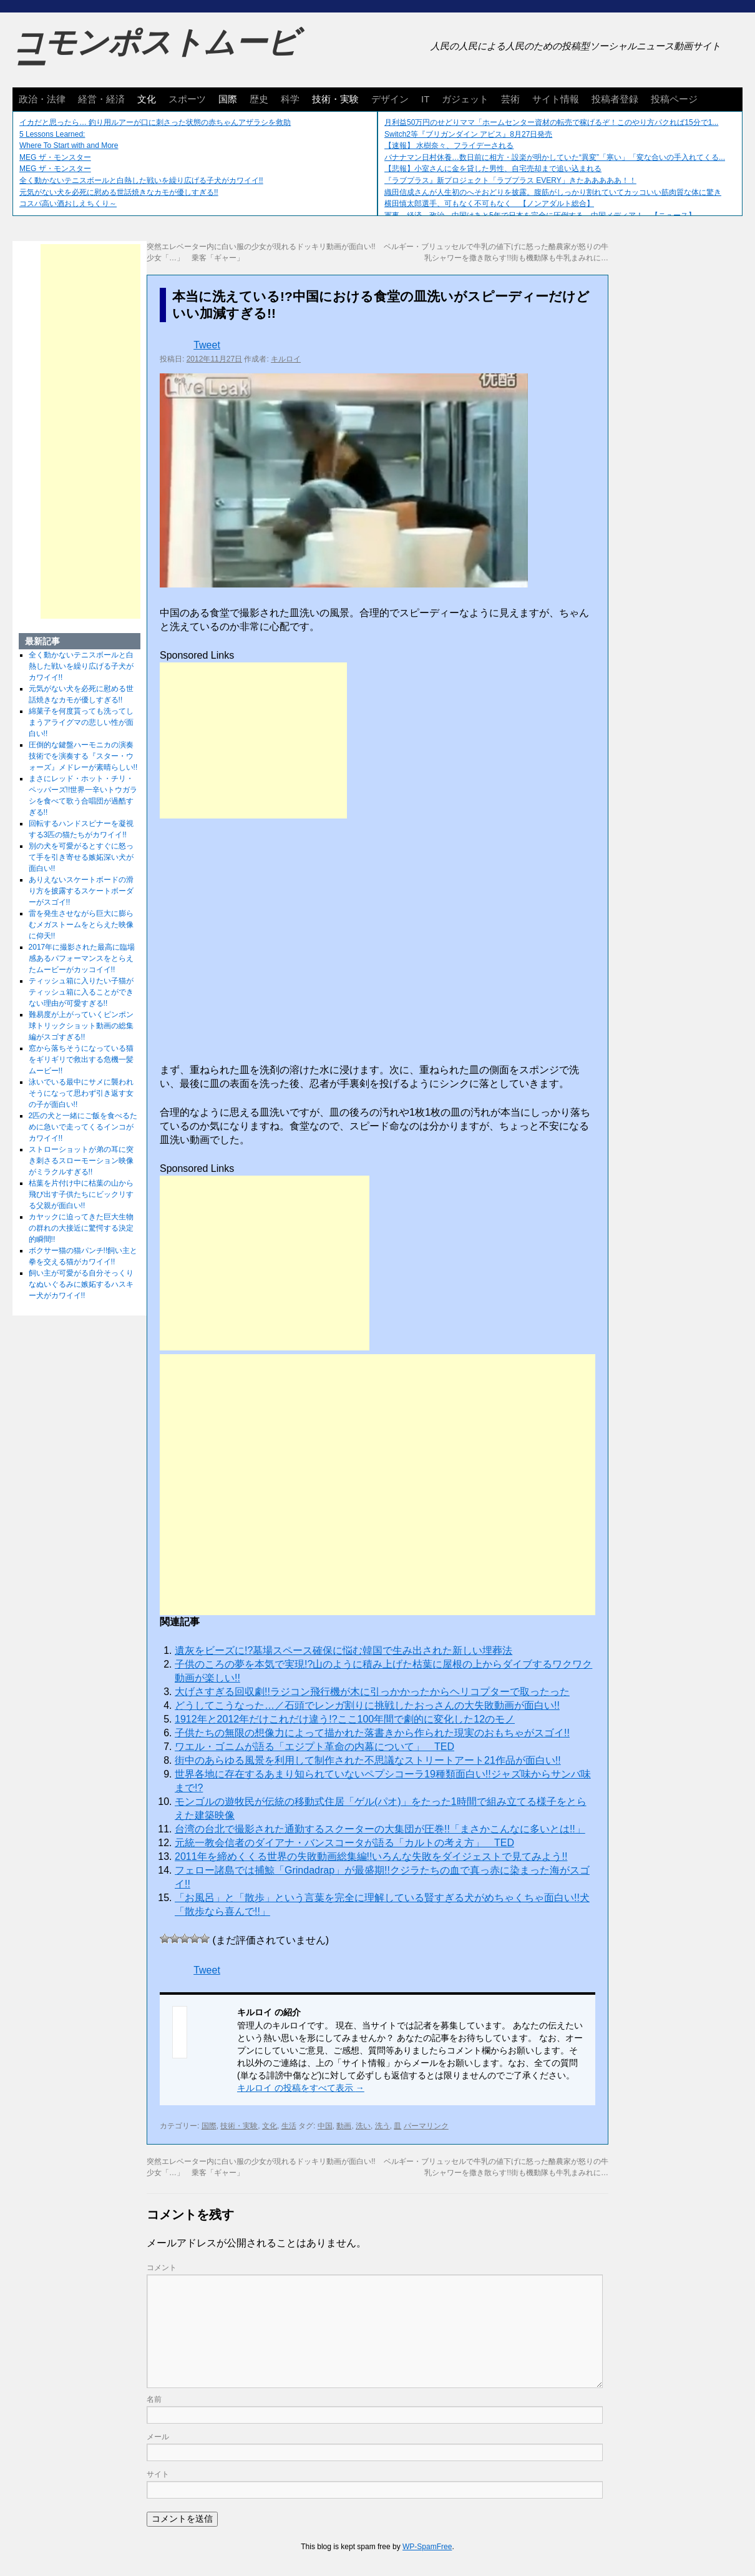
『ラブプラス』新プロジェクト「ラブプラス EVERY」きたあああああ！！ (510, 180)
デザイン (390, 99)
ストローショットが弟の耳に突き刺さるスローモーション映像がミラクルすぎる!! (81, 1160)
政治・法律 (42, 99)
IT (425, 99)
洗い (363, 2125)
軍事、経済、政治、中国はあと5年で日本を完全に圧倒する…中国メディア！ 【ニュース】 (540, 215)
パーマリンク (426, 2125)
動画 (343, 2125)
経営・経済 (101, 99)
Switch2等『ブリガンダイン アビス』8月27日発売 (468, 134)
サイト (158, 2474)
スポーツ (187, 99)
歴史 (259, 99)
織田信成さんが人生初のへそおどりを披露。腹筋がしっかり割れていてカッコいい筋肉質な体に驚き (552, 192)
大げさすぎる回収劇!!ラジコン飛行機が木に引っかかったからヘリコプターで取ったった (372, 1691)
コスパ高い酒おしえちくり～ (68, 203)
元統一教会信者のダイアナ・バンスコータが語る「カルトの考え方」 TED (344, 1842)
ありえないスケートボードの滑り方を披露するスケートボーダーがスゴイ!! (81, 891)
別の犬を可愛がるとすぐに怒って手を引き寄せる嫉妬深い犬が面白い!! (81, 857)
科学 (290, 99)
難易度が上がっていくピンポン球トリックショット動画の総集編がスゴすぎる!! (81, 1025)
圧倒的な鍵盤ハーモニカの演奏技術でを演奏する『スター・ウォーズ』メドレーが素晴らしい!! (83, 756)
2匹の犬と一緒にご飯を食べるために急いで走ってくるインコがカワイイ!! (83, 1127)
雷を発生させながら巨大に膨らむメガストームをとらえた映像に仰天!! (81, 924)
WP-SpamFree (427, 2546)
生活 (288, 2125)
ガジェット (465, 99)
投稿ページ (674, 99)
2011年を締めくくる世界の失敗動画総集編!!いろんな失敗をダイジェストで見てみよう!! (371, 1856)
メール (158, 2436)
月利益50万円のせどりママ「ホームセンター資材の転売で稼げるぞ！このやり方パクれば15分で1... (551, 122)
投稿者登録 (615, 99)
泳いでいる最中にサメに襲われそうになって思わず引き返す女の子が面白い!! (81, 1093)
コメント (162, 2267)
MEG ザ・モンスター (55, 157)
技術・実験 (335, 99)
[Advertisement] (253, 740)
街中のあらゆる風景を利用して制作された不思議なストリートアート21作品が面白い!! (368, 1760)
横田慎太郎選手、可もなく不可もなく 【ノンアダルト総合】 (489, 203)
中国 (325, 2125)
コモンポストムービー (155, 53)
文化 (146, 99)
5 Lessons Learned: (52, 134)
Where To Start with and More (69, 145)
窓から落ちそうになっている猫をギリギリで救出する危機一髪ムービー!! (81, 1059)
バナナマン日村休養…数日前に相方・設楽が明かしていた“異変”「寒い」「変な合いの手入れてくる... (554, 157)
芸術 (510, 99)
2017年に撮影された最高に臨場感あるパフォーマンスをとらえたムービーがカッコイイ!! (82, 958)
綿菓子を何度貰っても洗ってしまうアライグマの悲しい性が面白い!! (81, 722)
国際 (227, 99)
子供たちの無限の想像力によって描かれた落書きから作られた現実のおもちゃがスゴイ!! (372, 1733)
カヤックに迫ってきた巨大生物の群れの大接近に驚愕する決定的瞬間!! (81, 1228)
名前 (154, 2399)
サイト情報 (555, 99)
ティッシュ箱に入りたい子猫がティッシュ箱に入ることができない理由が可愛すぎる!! (81, 992)
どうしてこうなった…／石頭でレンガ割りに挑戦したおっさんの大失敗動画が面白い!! (367, 1705)
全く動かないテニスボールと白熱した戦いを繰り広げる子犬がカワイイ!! (141, 180)
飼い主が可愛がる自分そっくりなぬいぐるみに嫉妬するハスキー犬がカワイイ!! (81, 1284)
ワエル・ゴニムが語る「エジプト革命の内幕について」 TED (314, 1746)
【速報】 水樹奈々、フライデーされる (449, 145)
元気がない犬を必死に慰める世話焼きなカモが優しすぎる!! (118, 192)
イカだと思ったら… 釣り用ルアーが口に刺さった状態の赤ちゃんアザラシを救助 (155, 122)
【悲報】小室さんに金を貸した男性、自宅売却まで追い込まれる (493, 168)
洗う (382, 2125)
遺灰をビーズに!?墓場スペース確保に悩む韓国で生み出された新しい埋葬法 (343, 1650)
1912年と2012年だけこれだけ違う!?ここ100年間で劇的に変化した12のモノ (345, 1719)
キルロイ (286, 359)
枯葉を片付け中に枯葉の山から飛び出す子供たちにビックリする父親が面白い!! (81, 1194)
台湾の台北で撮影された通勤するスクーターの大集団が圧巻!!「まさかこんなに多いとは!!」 (380, 1829)
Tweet (206, 345)
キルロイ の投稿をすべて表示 (300, 2088)
